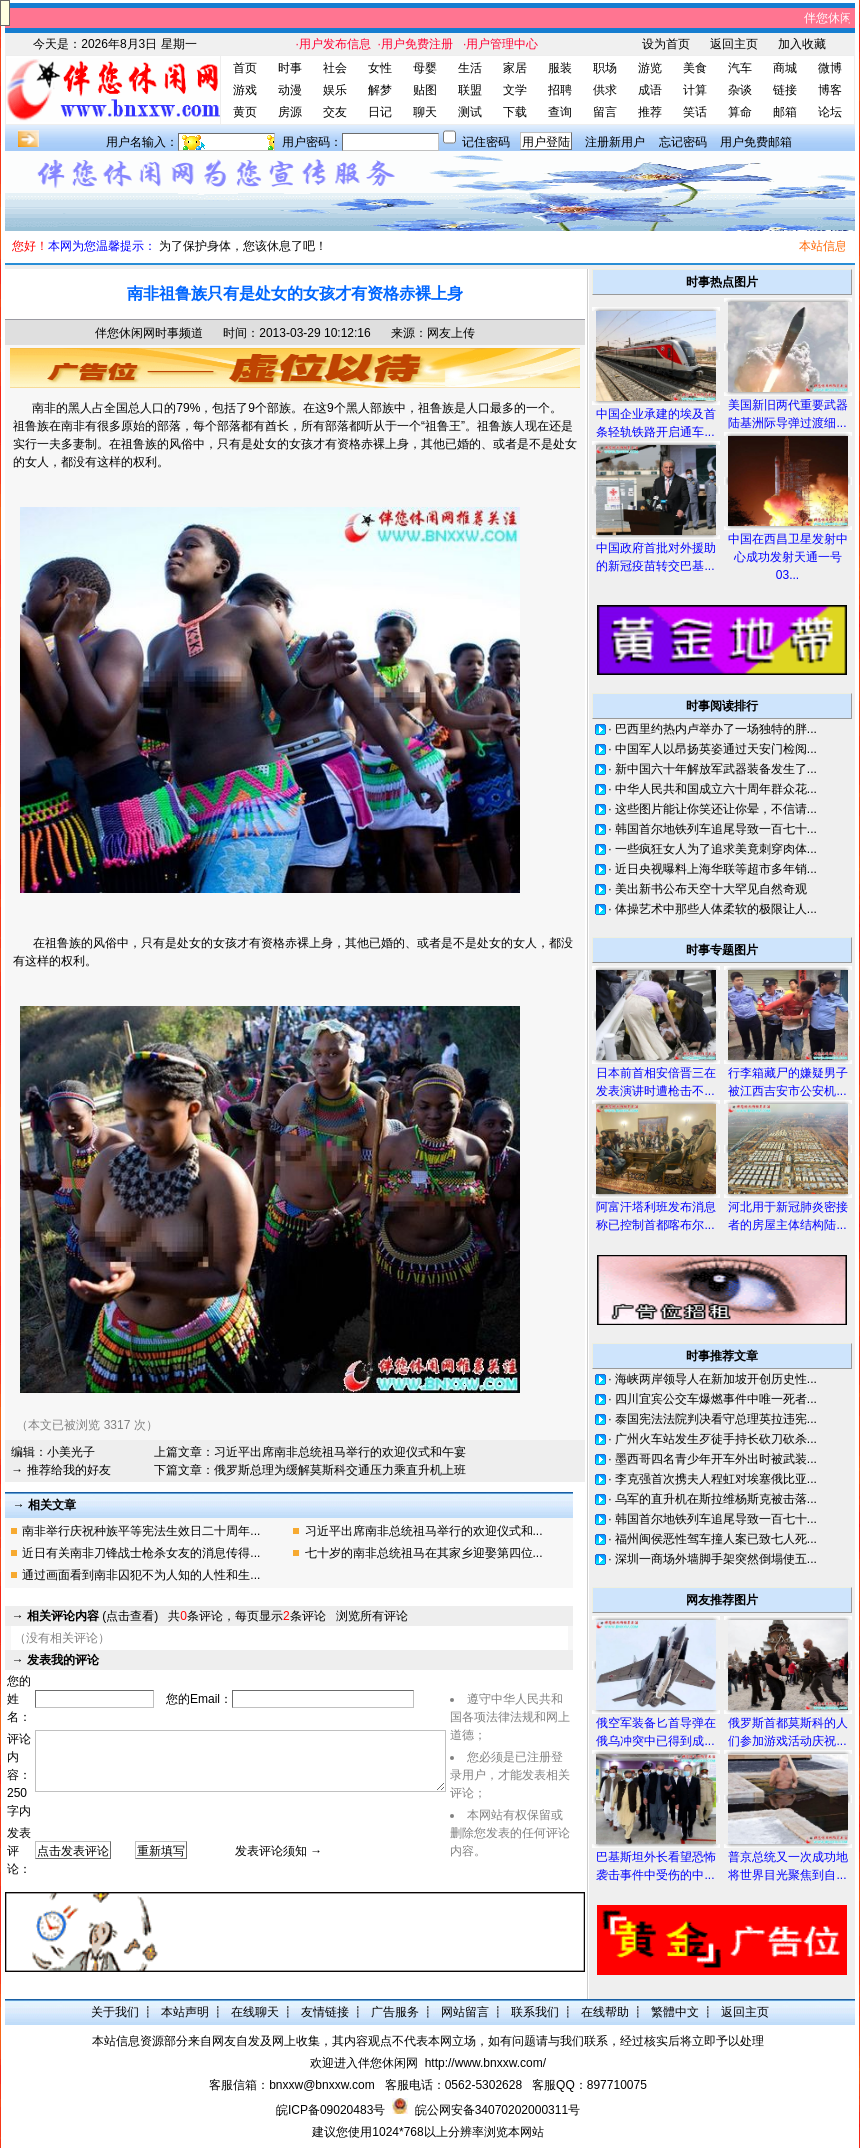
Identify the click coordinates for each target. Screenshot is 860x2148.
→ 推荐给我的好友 (60, 1470)
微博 (830, 68)
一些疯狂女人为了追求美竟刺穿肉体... (716, 849)
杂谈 (740, 90)
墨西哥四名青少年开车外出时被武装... (716, 1459)
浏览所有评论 (372, 1616)
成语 (650, 90)
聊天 (425, 112)
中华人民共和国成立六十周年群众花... (716, 789)
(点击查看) (92, 1616)
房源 (290, 112)
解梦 (380, 90)
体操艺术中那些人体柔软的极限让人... (716, 909)
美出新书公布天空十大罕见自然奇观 (711, 889)
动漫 (290, 90)
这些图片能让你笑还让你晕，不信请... (716, 809)
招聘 (560, 90)
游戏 (245, 90)
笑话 (695, 112)
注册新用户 (615, 142)
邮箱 (785, 112)
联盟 (470, 90)
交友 (335, 112)
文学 (515, 90)
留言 (605, 112)
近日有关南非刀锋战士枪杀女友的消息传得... (141, 1553)
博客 (830, 90)
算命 (740, 112)
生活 (470, 68)
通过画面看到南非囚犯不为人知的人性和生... (141, 1575)
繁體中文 (675, 2012)
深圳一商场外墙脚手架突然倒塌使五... (716, 1559)
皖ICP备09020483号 (330, 2110)
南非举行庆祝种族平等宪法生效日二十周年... (141, 1531)
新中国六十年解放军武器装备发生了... (716, 769)
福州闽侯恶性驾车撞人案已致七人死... (716, 1539)
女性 (380, 68)
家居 (515, 68)
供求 (605, 90)
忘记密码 (683, 142)
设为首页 (666, 44)
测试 (470, 112)
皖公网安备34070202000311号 (497, 2110)
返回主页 (734, 44)
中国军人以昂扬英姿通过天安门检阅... (716, 749)
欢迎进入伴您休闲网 (364, 2063)
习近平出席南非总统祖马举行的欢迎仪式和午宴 (340, 1452)
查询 (560, 112)
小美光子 (71, 1452)
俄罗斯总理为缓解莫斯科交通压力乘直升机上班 (340, 1470)
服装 (560, 68)
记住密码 (486, 142)
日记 (380, 112)
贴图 (425, 90)
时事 (290, 68)
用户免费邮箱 (756, 142)
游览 (650, 68)
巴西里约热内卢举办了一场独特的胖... (716, 729)
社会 (335, 68)
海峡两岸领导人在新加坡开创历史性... (716, 1379)
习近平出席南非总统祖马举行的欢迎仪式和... (424, 1531)
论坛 (830, 112)
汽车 (740, 68)
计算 (695, 90)
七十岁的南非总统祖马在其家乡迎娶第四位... (424, 1553)
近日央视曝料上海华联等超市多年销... (716, 869)
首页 (245, 68)
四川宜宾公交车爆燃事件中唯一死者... (716, 1399)
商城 (785, 68)
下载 (515, 112)
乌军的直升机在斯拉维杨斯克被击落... (716, 1499)
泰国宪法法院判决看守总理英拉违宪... (716, 1419)
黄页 (245, 112)
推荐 (650, 112)
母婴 (425, 68)
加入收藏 (802, 44)
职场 (605, 68)
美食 (695, 68)
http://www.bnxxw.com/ (485, 2063)
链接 (785, 90)
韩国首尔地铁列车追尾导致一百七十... (716, 829)
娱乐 (335, 90)
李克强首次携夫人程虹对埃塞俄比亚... (716, 1479)
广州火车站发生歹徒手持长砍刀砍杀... (716, 1439)
